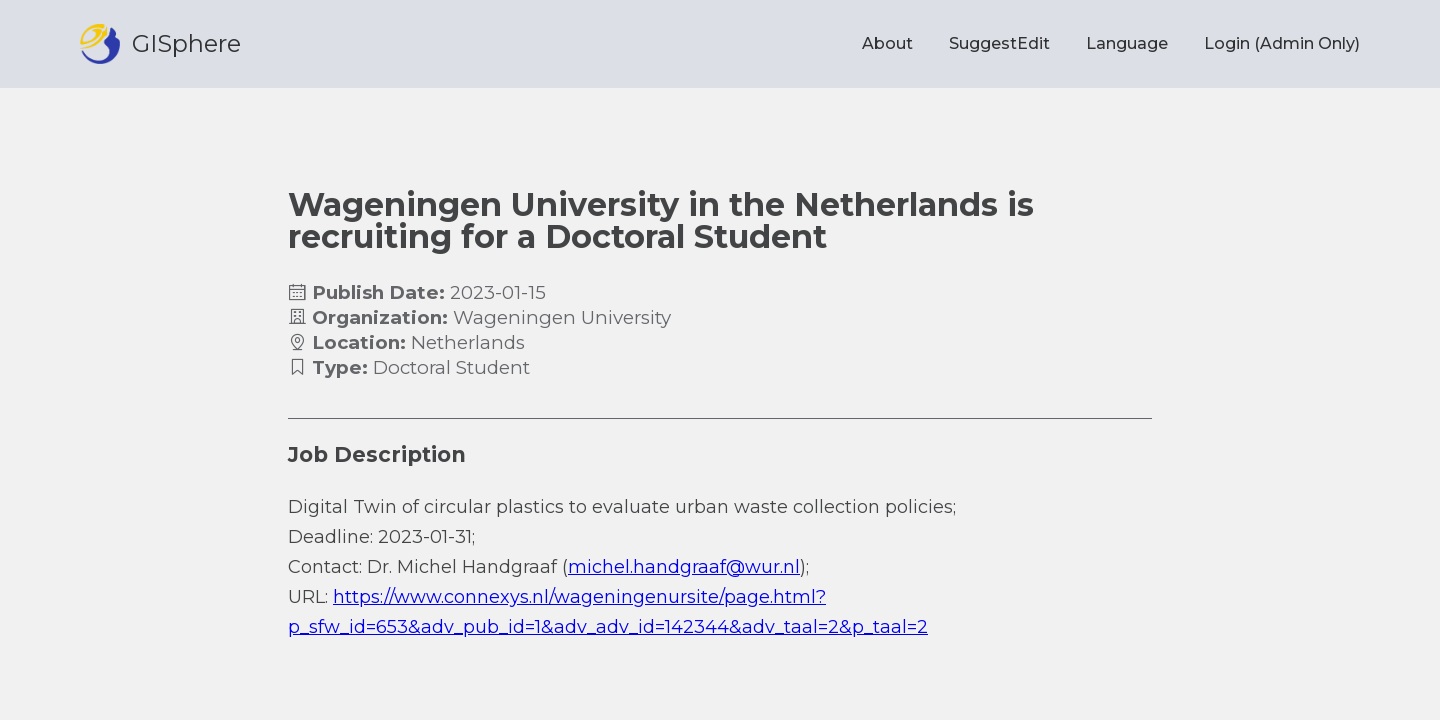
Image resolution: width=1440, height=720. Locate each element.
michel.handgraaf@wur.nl (684, 567)
